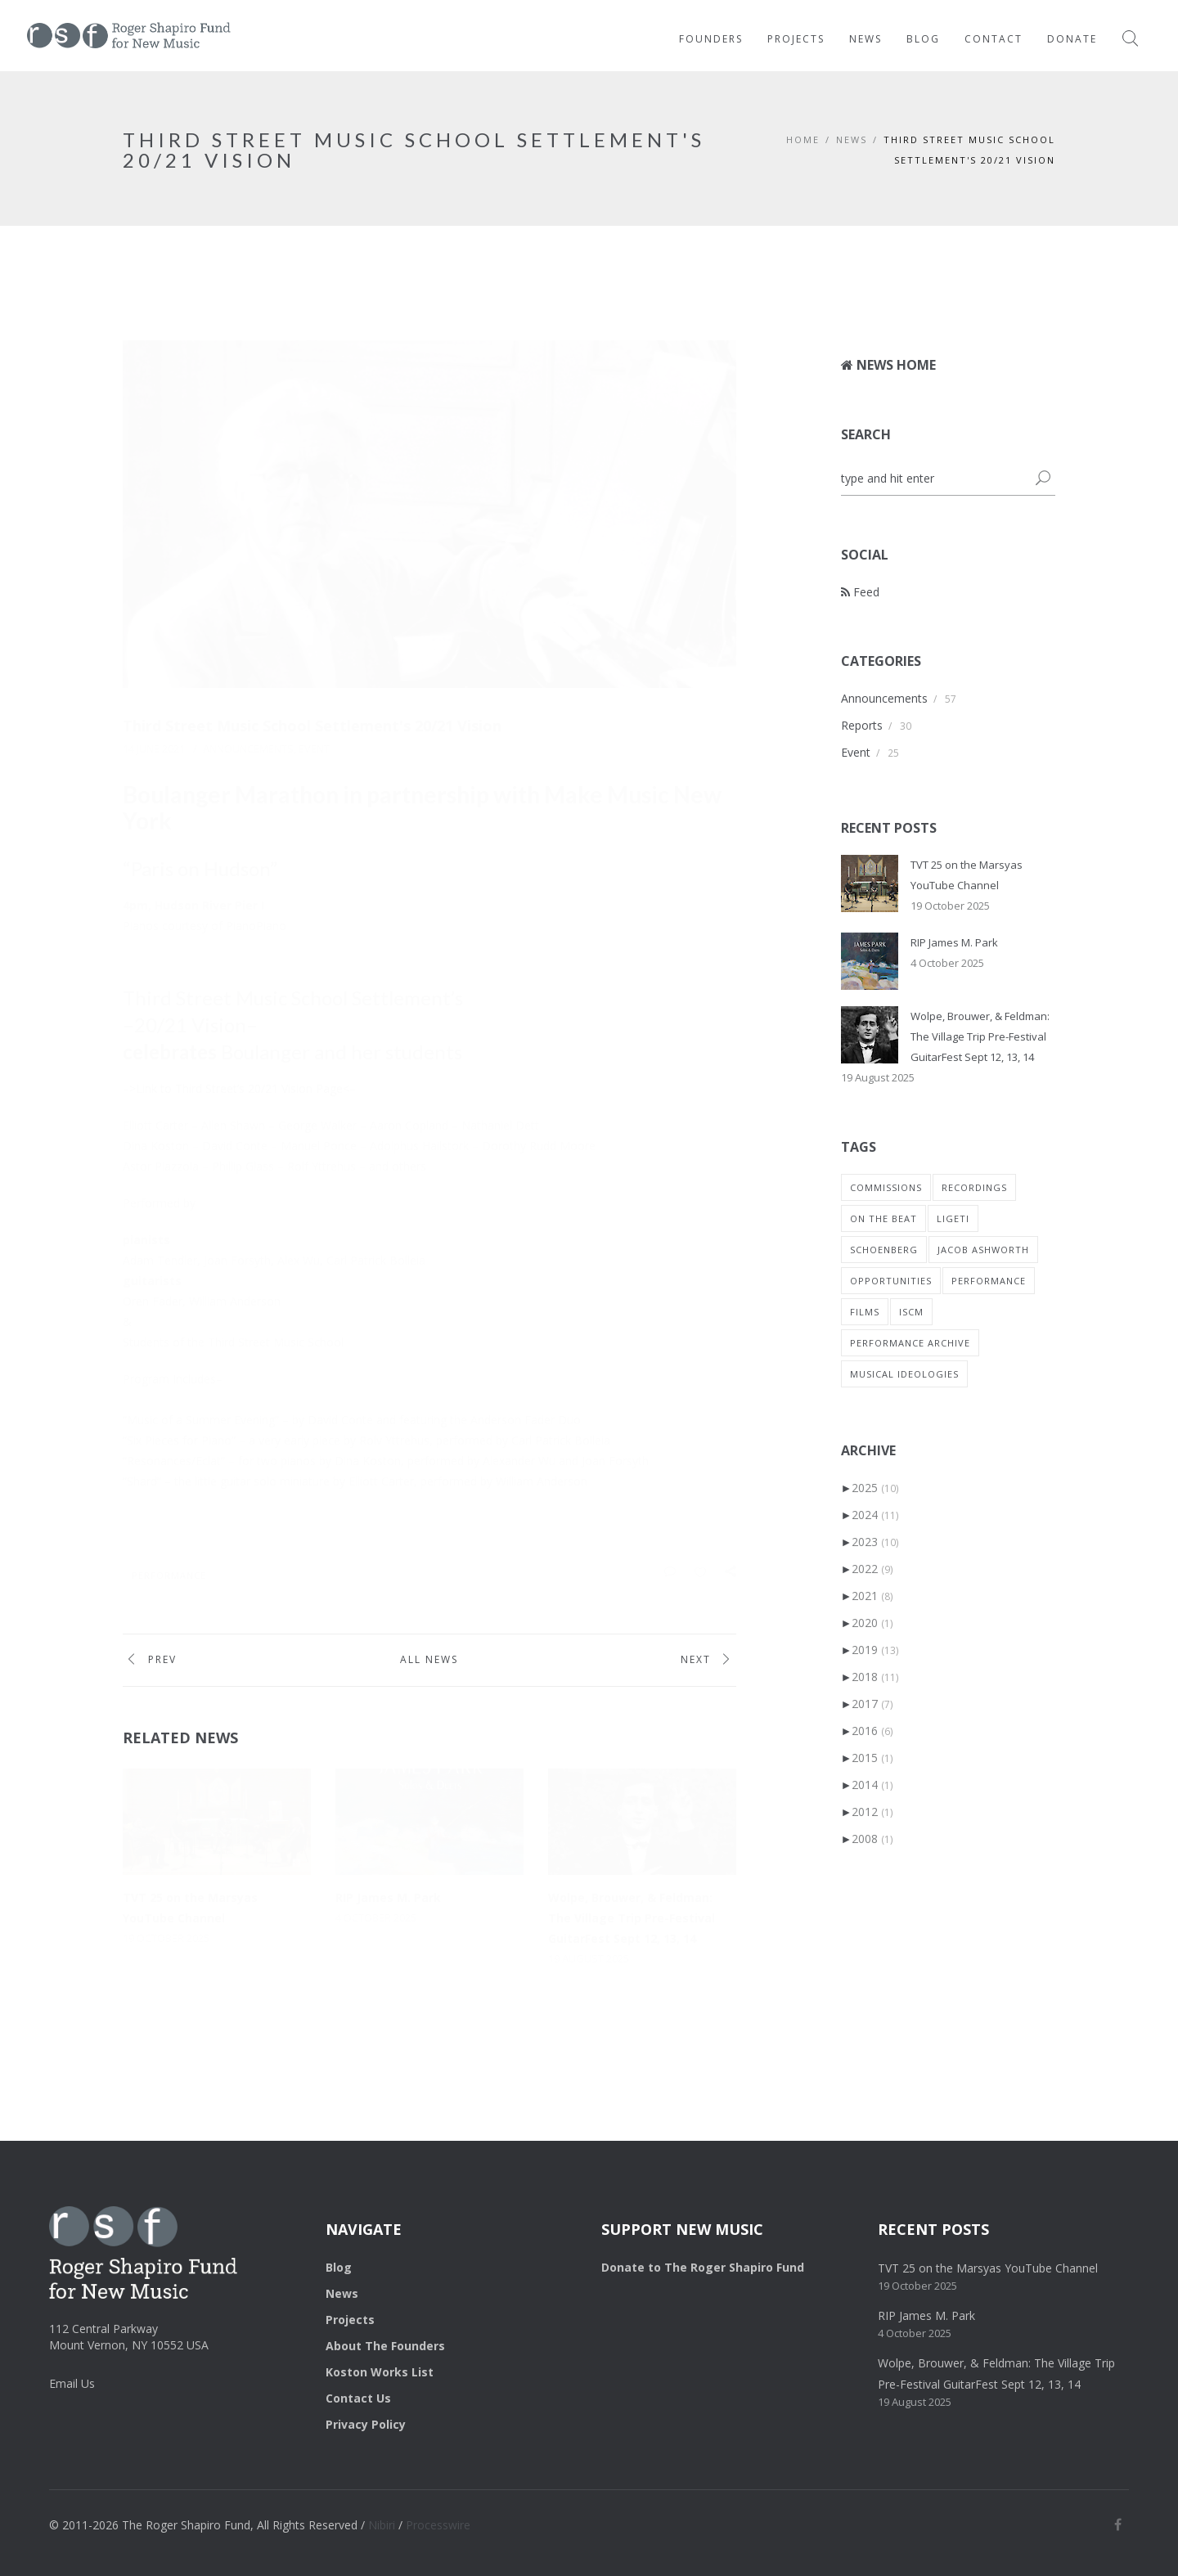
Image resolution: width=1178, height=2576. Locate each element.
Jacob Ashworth (983, 1249)
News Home (888, 365)
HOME (803, 139)
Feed (860, 592)
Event (314, 748)
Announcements (248, 748)
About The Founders (385, 2345)
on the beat (883, 1218)
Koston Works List (380, 2372)
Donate (1072, 39)
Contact (993, 39)
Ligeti (953, 1218)
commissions (886, 1187)
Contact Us (358, 2398)
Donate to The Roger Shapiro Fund (702, 2267)
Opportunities (891, 1281)
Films (864, 1312)
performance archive (910, 1343)
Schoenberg (884, 1249)
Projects (796, 39)
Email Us (72, 2383)
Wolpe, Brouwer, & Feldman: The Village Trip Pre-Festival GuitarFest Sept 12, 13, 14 (631, 1918)
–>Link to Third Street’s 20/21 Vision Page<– (239, 1088)
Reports (862, 725)
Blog (923, 39)
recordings (974, 1187)
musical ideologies (904, 1374)
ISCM (911, 1312)
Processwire (438, 2525)
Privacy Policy (366, 2424)
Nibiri (381, 2525)
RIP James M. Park (388, 1897)
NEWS (851, 139)
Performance (169, 1575)
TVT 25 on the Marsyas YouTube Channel (988, 2268)
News (865, 39)
